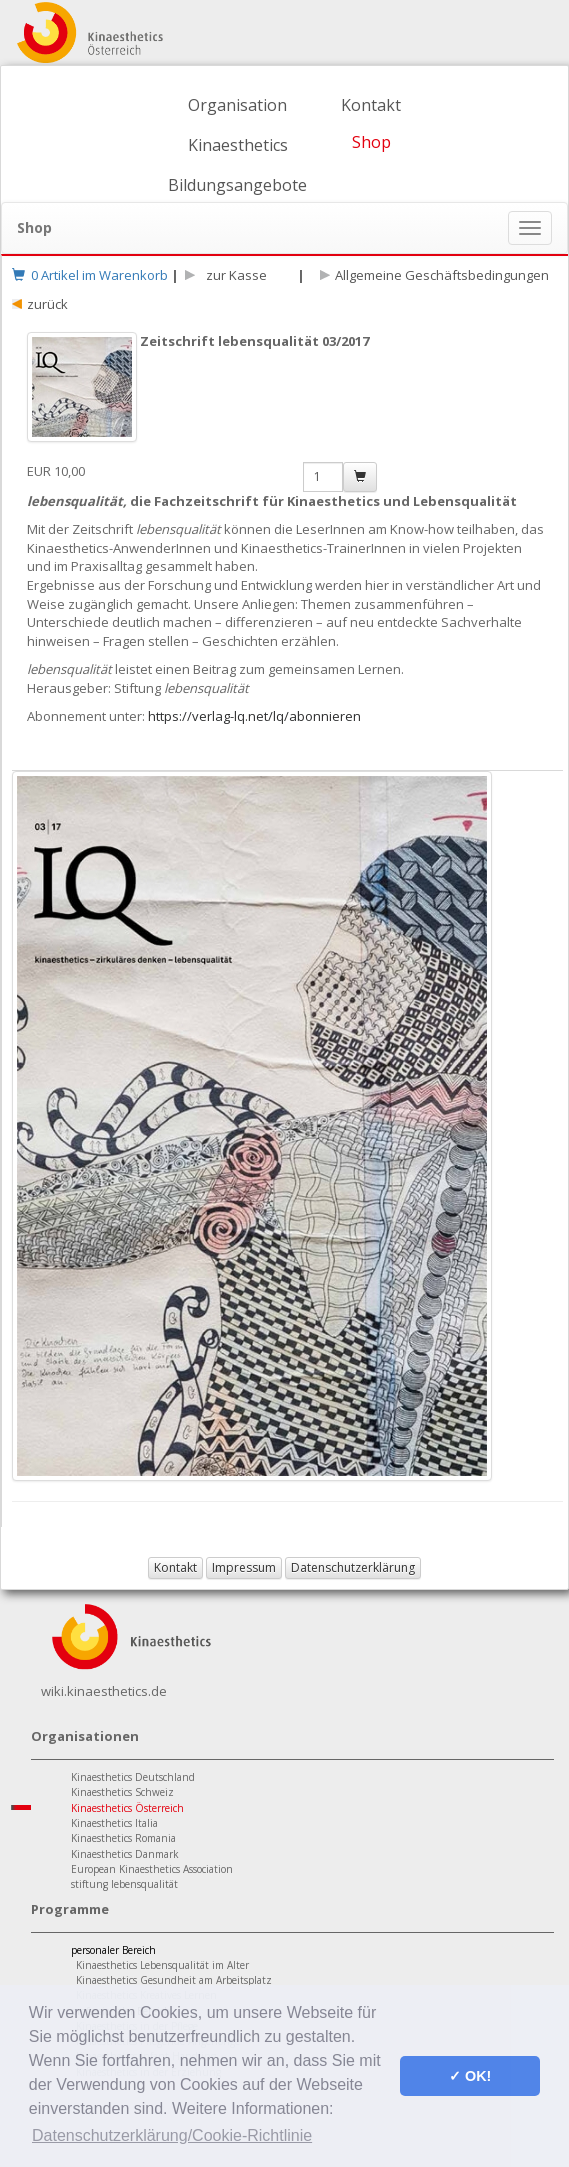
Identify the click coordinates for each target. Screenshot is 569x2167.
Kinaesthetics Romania (123, 1838)
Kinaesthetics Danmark (125, 1854)
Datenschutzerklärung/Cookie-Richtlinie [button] (172, 2135)
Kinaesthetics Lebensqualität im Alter (162, 1965)
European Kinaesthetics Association (152, 1869)
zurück (47, 304)
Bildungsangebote (237, 185)
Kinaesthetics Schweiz (122, 1792)
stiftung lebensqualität (124, 1884)
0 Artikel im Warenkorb (90, 275)
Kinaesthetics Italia (114, 1823)
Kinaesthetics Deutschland (133, 1777)
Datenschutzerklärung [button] (353, 1567)
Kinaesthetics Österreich (127, 1808)
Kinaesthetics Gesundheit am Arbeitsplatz (174, 1980)
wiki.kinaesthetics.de (104, 1691)
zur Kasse (233, 275)
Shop (371, 142)
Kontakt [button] (175, 1567)
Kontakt (371, 105)
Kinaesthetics (238, 145)
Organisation (237, 105)
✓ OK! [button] (470, 2076)
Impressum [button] (244, 1567)
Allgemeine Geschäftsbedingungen (442, 275)
